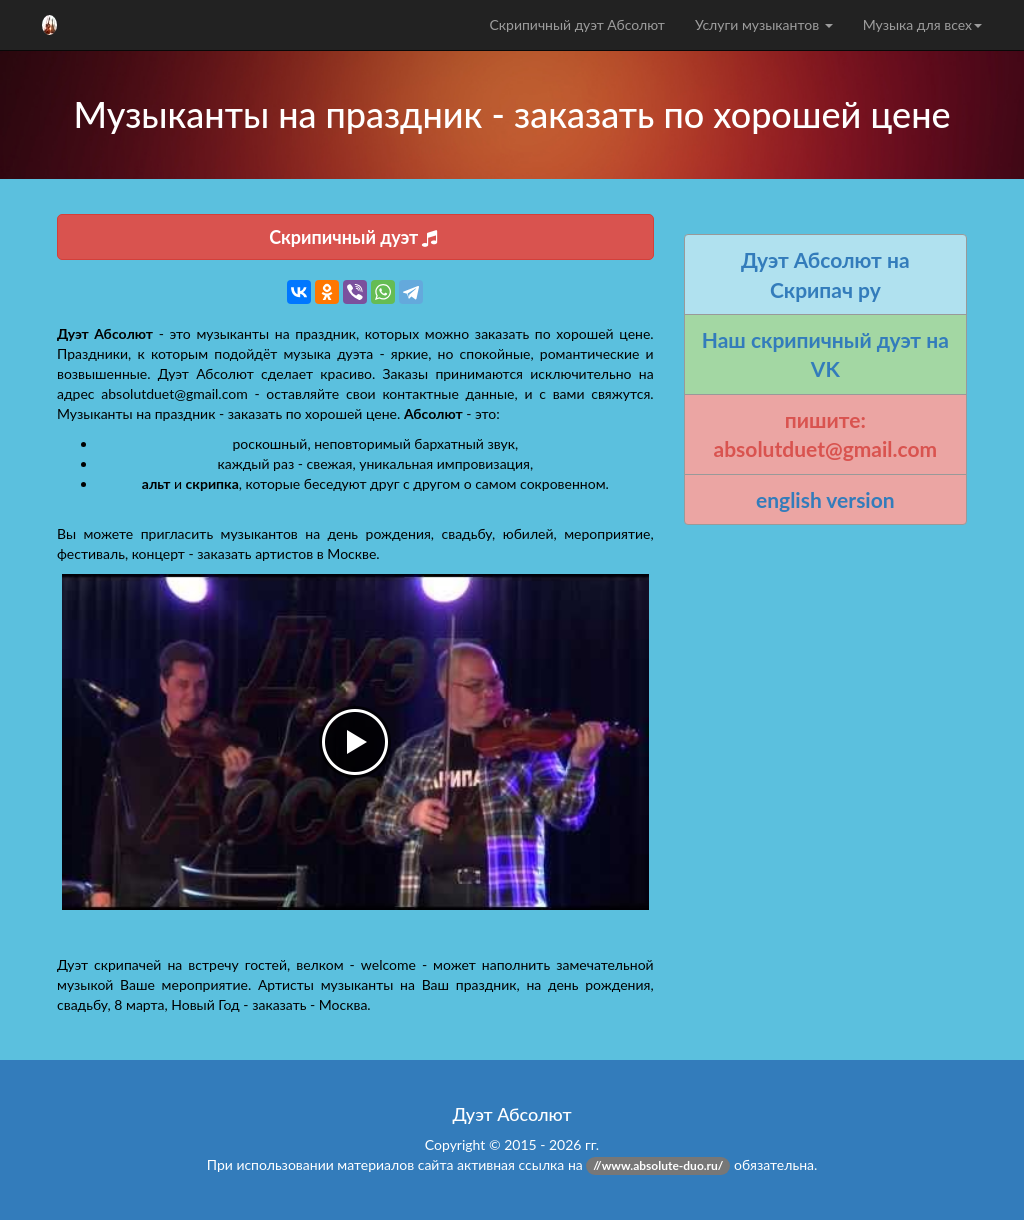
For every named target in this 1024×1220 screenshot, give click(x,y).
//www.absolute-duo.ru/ (658, 1165)
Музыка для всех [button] (922, 24)
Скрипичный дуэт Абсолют (576, 24)
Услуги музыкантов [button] (764, 24)
